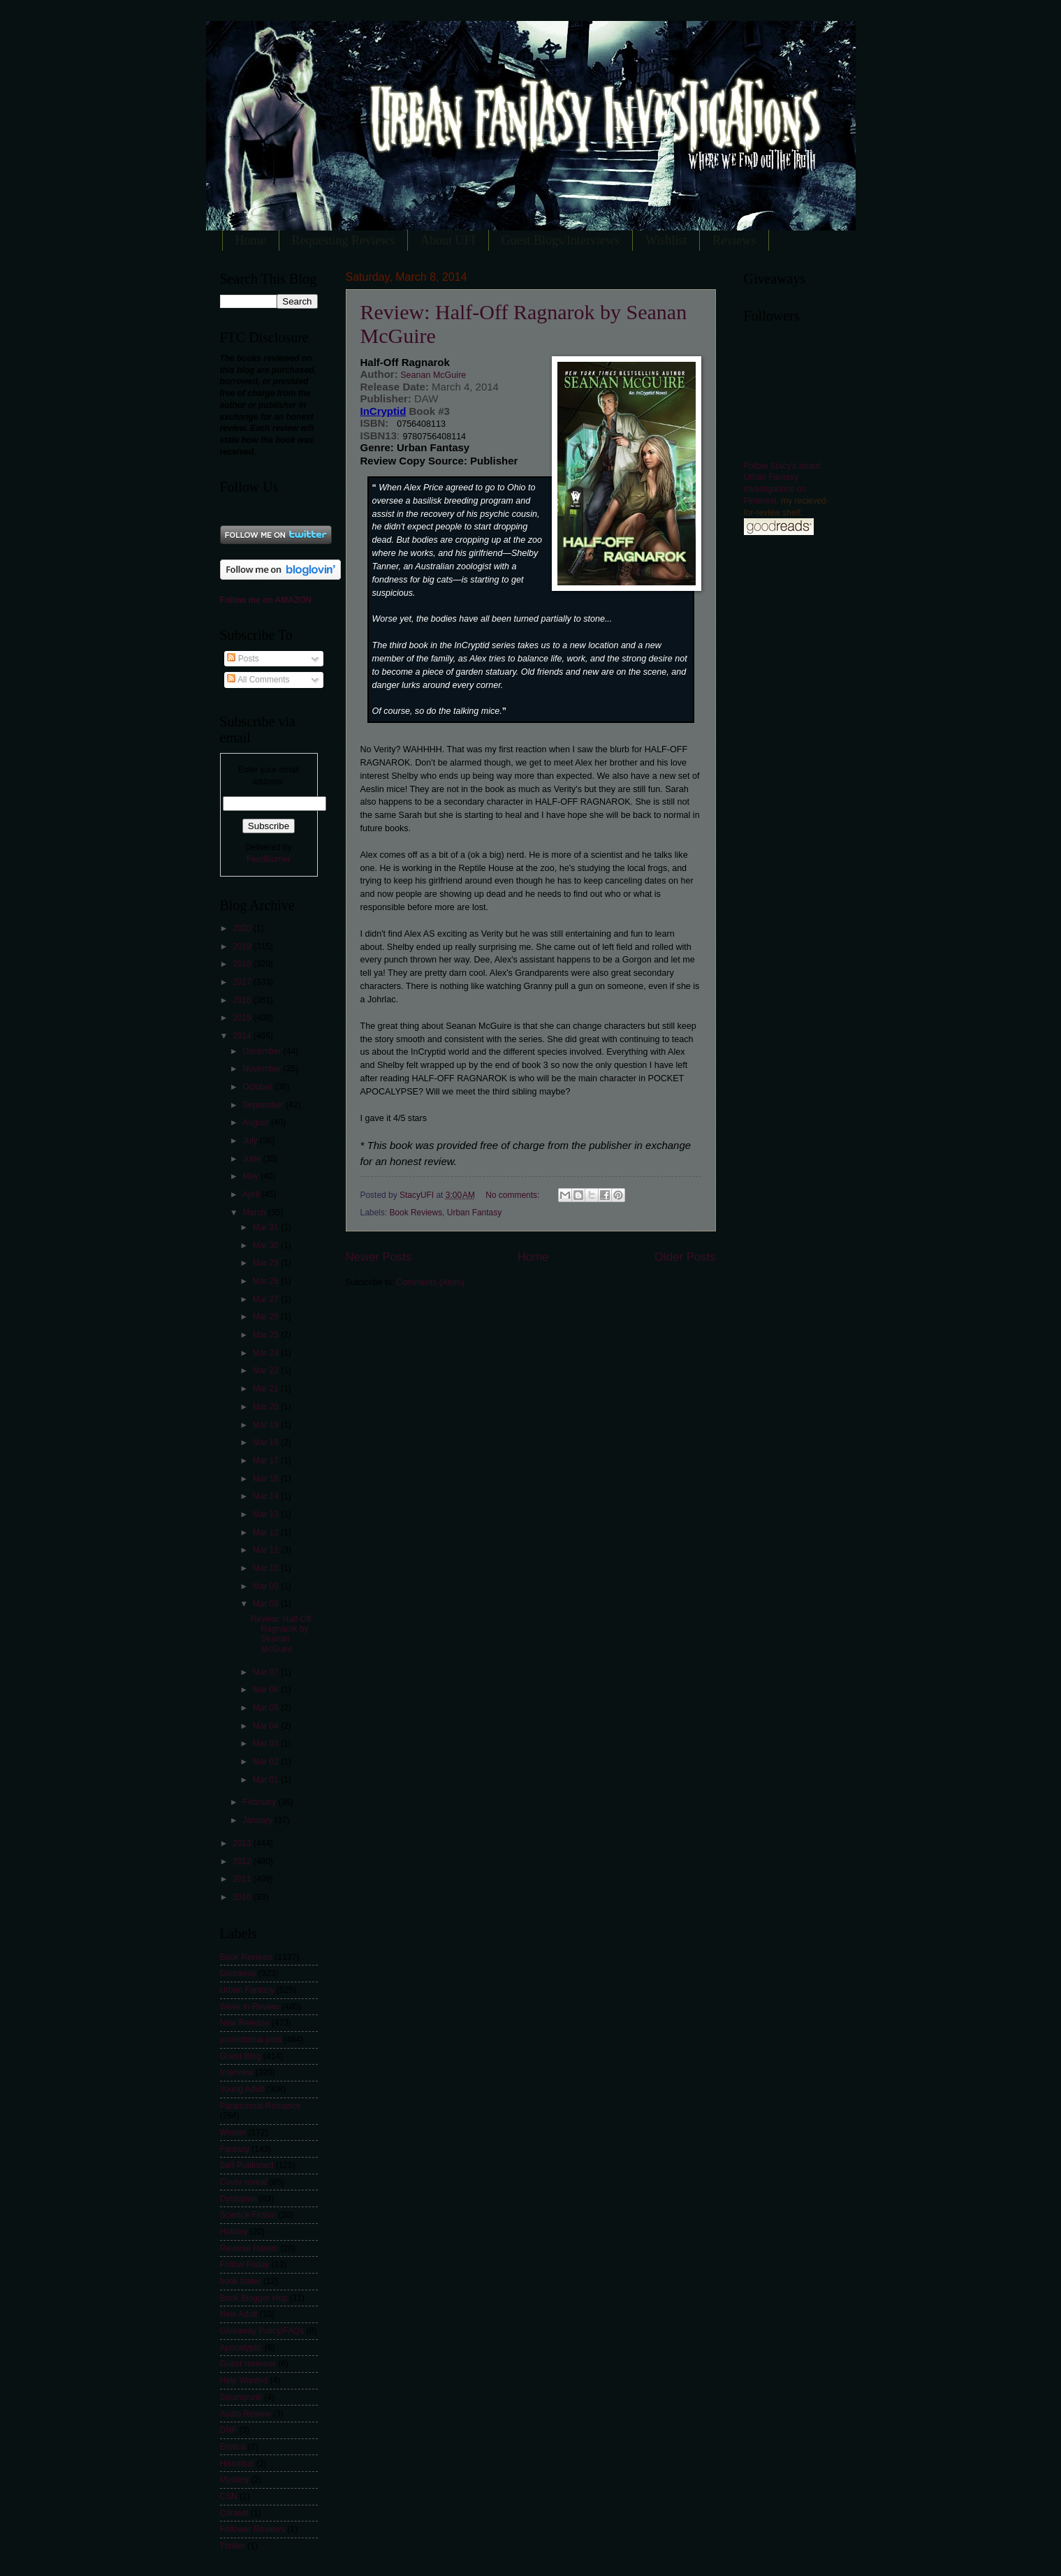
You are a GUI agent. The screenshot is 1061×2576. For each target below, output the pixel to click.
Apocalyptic (241, 2347)
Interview (237, 2072)
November (262, 1069)
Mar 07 (267, 1672)
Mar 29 (267, 1263)
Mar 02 (267, 1761)
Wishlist (666, 240)
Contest (234, 2513)
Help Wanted (244, 2380)
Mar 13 (267, 1514)
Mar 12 (267, 1532)
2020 (243, 928)
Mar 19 (267, 1425)
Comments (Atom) (430, 1282)
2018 (243, 964)
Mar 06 (267, 1690)
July (251, 1141)
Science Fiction (248, 2215)
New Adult (239, 2314)
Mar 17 (267, 1460)
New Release (245, 2023)
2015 (243, 1018)
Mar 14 (267, 1496)
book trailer (240, 2281)
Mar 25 (267, 1335)
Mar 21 (267, 1388)
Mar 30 (267, 1245)
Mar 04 (267, 1726)
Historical (237, 2463)
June (252, 1159)
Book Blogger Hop (254, 2298)
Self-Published (247, 2165)
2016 (243, 1000)
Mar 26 (267, 1317)
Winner (233, 2132)
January (258, 1820)
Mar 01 (267, 1780)
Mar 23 (267, 1370)
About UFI (448, 240)
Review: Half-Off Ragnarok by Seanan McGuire (281, 1634)
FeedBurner (269, 859)
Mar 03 (267, 1743)
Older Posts (684, 1257)
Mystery (234, 2479)
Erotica (233, 2447)
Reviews (734, 240)
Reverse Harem (249, 2248)
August (256, 1122)
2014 (243, 1036)
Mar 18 (267, 1442)
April (251, 1194)
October (258, 1087)
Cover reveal (244, 2182)
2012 (243, 1861)
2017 (243, 982)
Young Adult (242, 2089)
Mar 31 (267, 1227)
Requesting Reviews (343, 240)
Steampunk (241, 2397)
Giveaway (238, 1973)
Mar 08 (267, 1604)
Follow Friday (245, 2264)
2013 (243, 1843)
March (255, 1212)
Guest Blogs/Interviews (561, 240)
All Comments (258, 680)
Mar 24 (267, 1353)
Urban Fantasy (474, 1212)
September (264, 1105)
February (260, 1802)
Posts (242, 659)
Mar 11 (267, 1550)
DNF (228, 2430)
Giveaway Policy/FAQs (262, 2331)
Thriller (233, 2546)
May (251, 1176)
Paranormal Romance (260, 2106)
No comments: (513, 1195)
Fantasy (235, 2149)
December (262, 1051)
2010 (243, 1897)
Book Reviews (415, 1212)
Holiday (234, 2232)
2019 (243, 946)
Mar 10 (267, 1568)
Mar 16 (267, 1479)
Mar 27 (267, 1299)
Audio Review (245, 2414)
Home (250, 240)
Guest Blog (240, 2056)
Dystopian (238, 2199)
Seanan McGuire (432, 375)
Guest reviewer (248, 2364)
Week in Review (249, 2007)
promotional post (250, 2039)
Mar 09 (267, 1586)
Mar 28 (267, 1281)
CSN (228, 2496)
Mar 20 (267, 1407)
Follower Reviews (253, 2529)
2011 (243, 1879)
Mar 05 (267, 1708)
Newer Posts (379, 1257)
